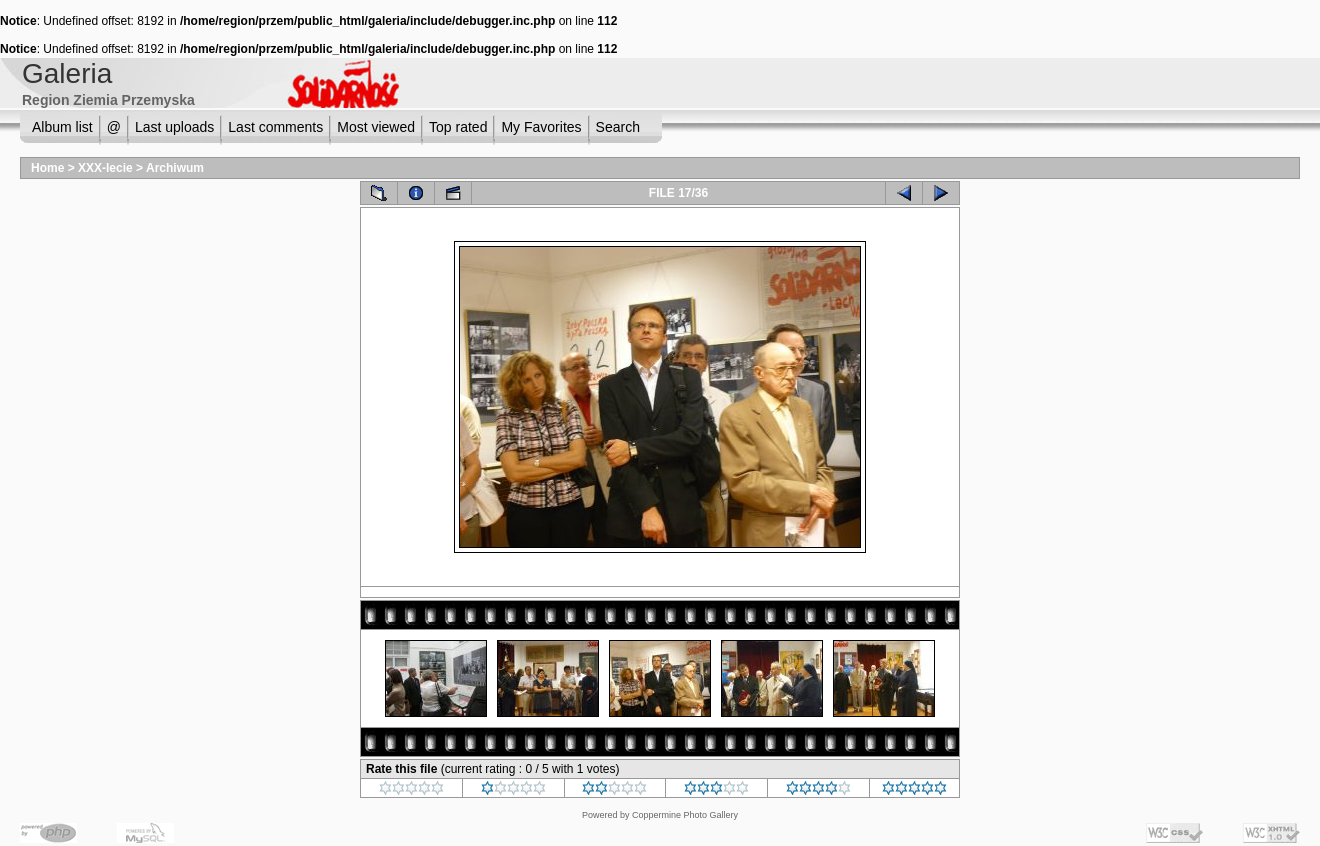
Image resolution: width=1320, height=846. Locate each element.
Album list (62, 127)
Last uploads (174, 127)
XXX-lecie (105, 168)
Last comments (275, 127)
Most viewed (376, 127)
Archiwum (175, 168)
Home (47, 168)
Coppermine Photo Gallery (685, 815)
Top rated (458, 127)
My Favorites (541, 127)
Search (618, 127)
